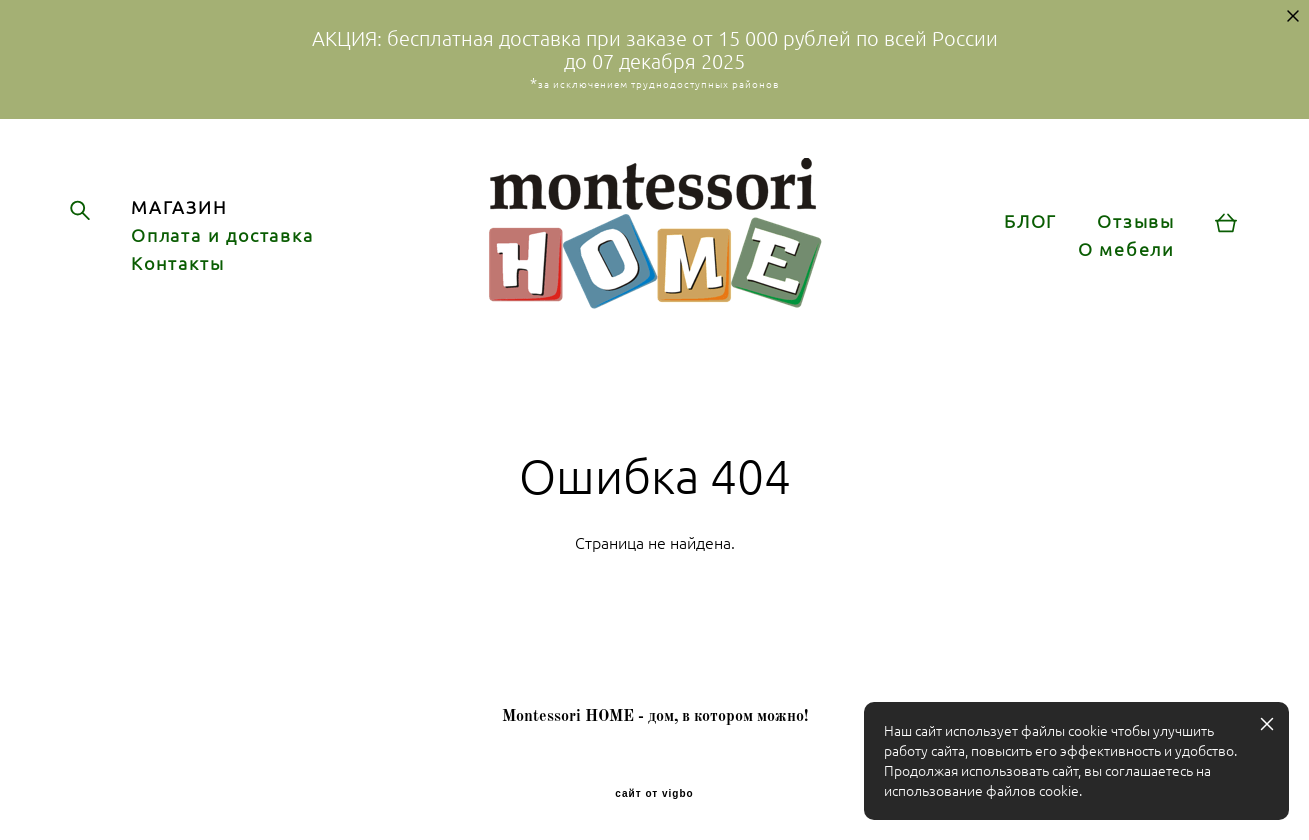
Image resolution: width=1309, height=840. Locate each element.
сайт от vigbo (654, 794)
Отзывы (1136, 222)
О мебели (1126, 250)
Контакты (177, 264)
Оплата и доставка (222, 236)
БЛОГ (1030, 222)
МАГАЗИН (179, 208)
